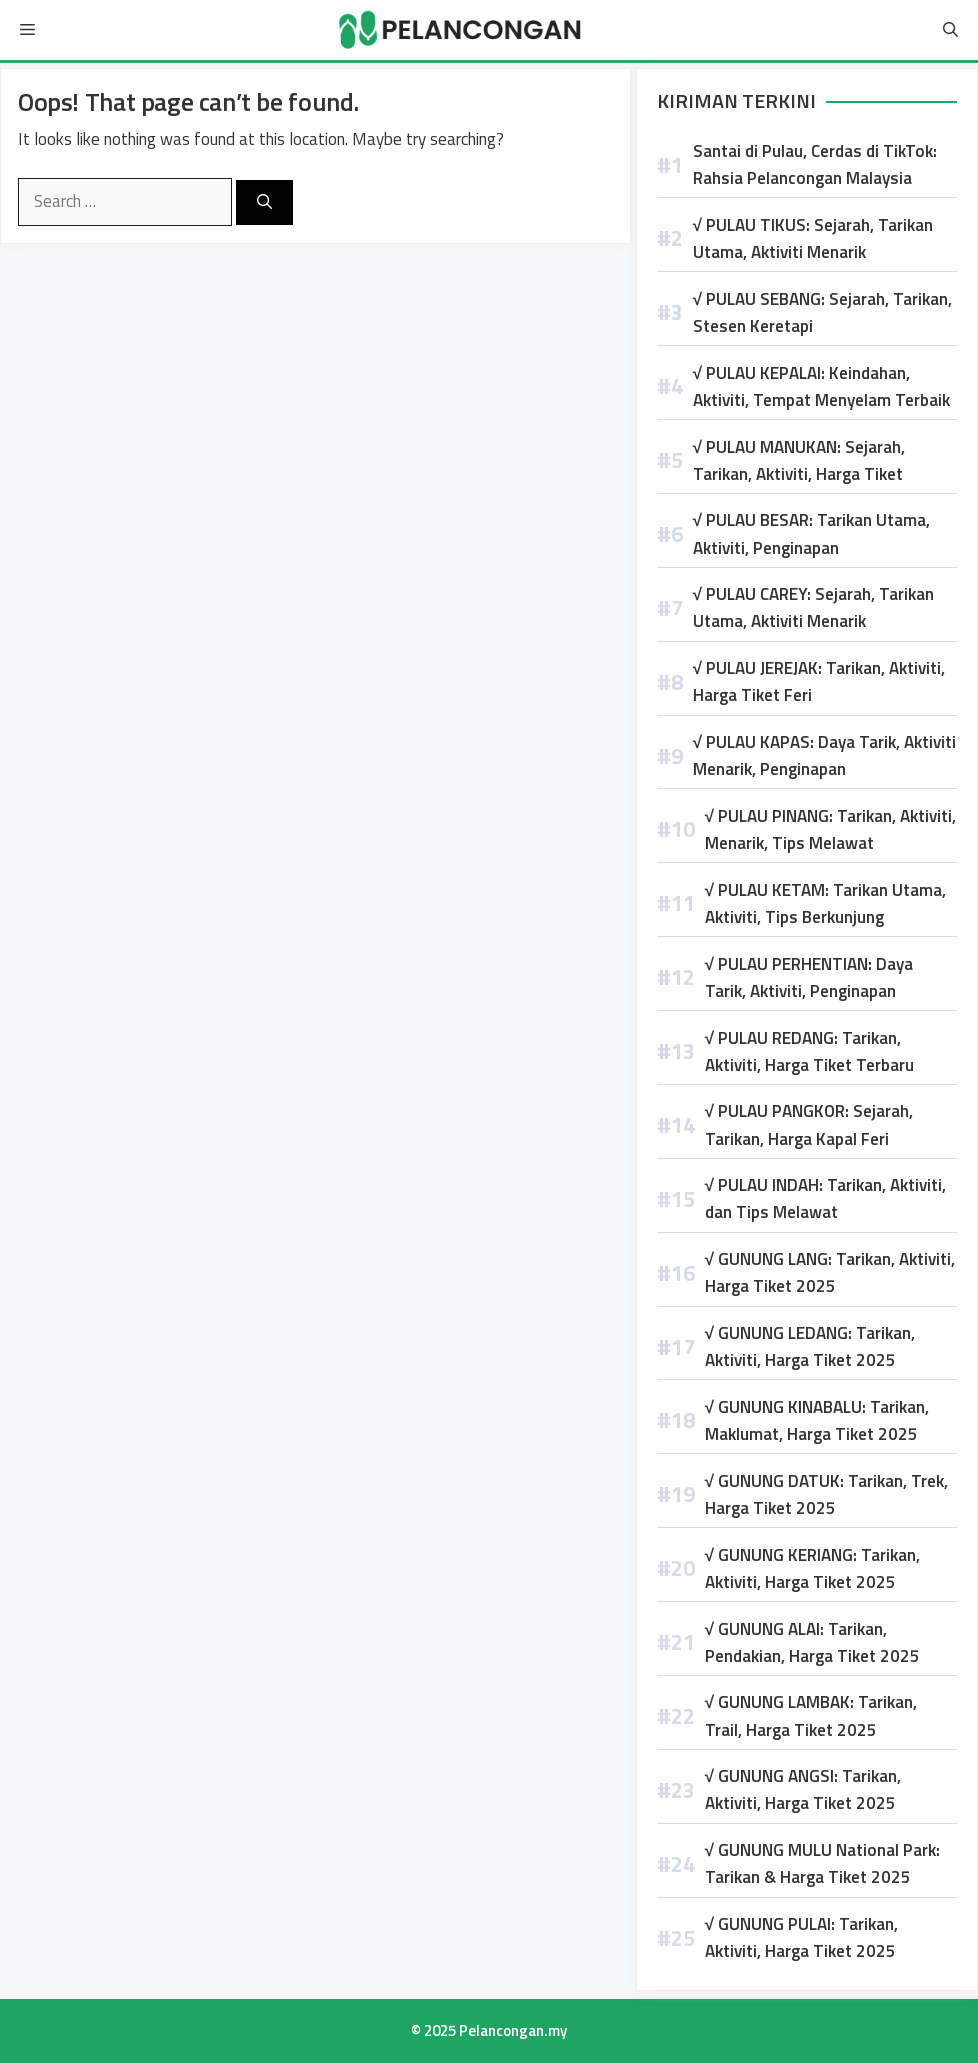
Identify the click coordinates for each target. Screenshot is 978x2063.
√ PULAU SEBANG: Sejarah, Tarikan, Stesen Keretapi (822, 312)
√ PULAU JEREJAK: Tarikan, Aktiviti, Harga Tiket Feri (819, 681)
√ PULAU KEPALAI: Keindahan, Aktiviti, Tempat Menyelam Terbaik (821, 386)
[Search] (264, 202)
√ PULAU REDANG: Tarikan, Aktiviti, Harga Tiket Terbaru (809, 1051)
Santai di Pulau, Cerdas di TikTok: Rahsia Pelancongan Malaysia (815, 164)
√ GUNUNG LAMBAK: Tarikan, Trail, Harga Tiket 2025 (811, 1715)
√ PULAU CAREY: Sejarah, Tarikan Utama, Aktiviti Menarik (813, 607)
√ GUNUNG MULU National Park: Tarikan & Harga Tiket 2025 (822, 1863)
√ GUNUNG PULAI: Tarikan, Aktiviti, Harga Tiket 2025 (801, 1937)
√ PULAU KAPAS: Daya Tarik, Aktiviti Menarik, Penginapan (824, 755)
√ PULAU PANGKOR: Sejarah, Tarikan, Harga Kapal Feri (809, 1124)
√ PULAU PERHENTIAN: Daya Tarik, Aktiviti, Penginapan (809, 977)
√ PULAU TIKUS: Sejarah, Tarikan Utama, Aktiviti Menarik (813, 238)
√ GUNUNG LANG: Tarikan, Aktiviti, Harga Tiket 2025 (830, 1272)
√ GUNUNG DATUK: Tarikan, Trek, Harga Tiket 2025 (826, 1494)
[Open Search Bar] (950, 30)
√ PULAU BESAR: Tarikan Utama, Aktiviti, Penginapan (811, 533)
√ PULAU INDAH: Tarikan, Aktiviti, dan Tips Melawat (825, 1198)
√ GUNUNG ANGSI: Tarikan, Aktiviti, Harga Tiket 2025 (803, 1789)
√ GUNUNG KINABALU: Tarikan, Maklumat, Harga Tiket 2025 (817, 1420)
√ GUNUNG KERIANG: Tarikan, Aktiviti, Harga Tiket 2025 (812, 1568)
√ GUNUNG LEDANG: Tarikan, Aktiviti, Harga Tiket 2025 (810, 1346)
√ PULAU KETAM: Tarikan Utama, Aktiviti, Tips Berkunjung (825, 903)
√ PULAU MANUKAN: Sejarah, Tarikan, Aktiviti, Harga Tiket (799, 460)
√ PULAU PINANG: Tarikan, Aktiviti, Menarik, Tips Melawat (830, 829)
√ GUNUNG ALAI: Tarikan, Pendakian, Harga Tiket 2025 (812, 1642)
